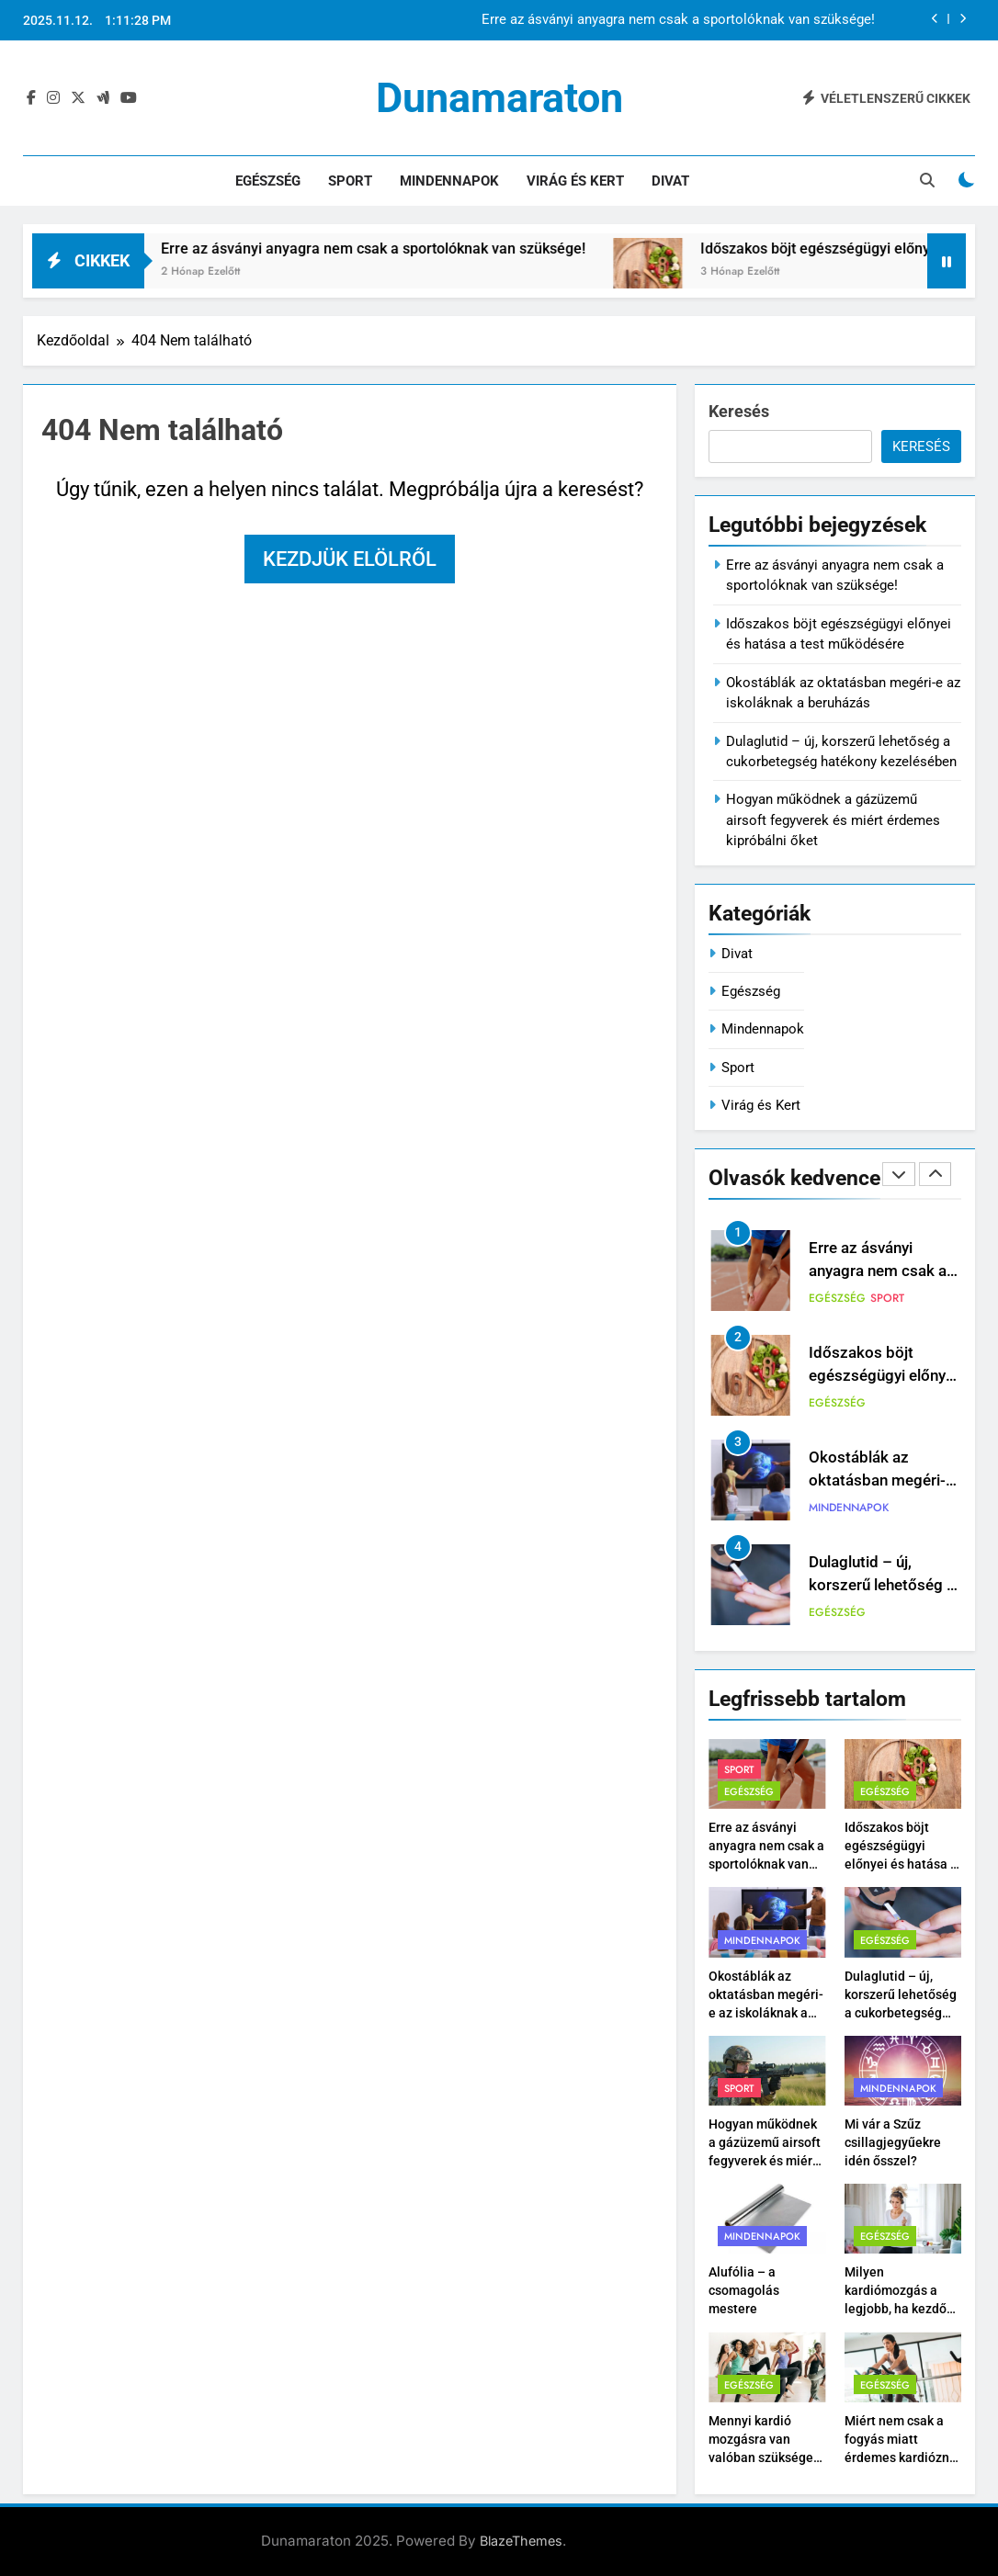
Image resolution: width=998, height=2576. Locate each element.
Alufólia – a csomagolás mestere (744, 2290)
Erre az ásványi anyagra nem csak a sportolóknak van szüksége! (678, 20)
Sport (350, 181)
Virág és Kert (575, 181)
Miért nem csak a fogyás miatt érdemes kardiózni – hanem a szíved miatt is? (899, 2457)
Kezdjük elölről (350, 559)
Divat (670, 181)
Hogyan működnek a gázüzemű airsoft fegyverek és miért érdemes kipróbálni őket (833, 820)
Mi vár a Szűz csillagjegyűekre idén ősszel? (893, 2142)
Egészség (268, 181)
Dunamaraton (499, 97)
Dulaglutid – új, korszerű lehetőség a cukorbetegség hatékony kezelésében (901, 2013)
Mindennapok (449, 181)
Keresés (739, 411)
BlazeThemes (521, 2540)
